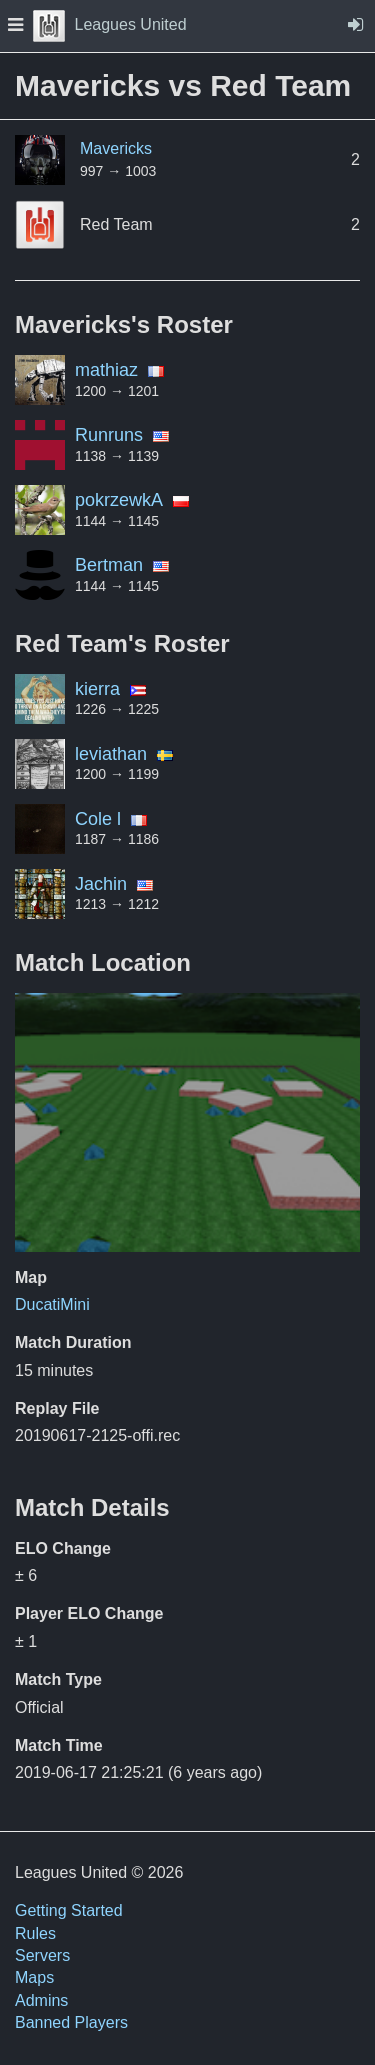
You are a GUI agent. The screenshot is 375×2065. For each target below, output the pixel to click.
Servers (42, 1955)
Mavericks (116, 148)
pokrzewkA (119, 500)
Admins (41, 2000)
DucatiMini (52, 1304)
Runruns (109, 435)
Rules (35, 1933)
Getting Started (69, 1910)
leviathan (111, 754)
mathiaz (106, 370)
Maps (34, 1977)
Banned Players (71, 2022)
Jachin (101, 884)
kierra (97, 689)
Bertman (109, 565)
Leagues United (110, 24)
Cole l (98, 819)
